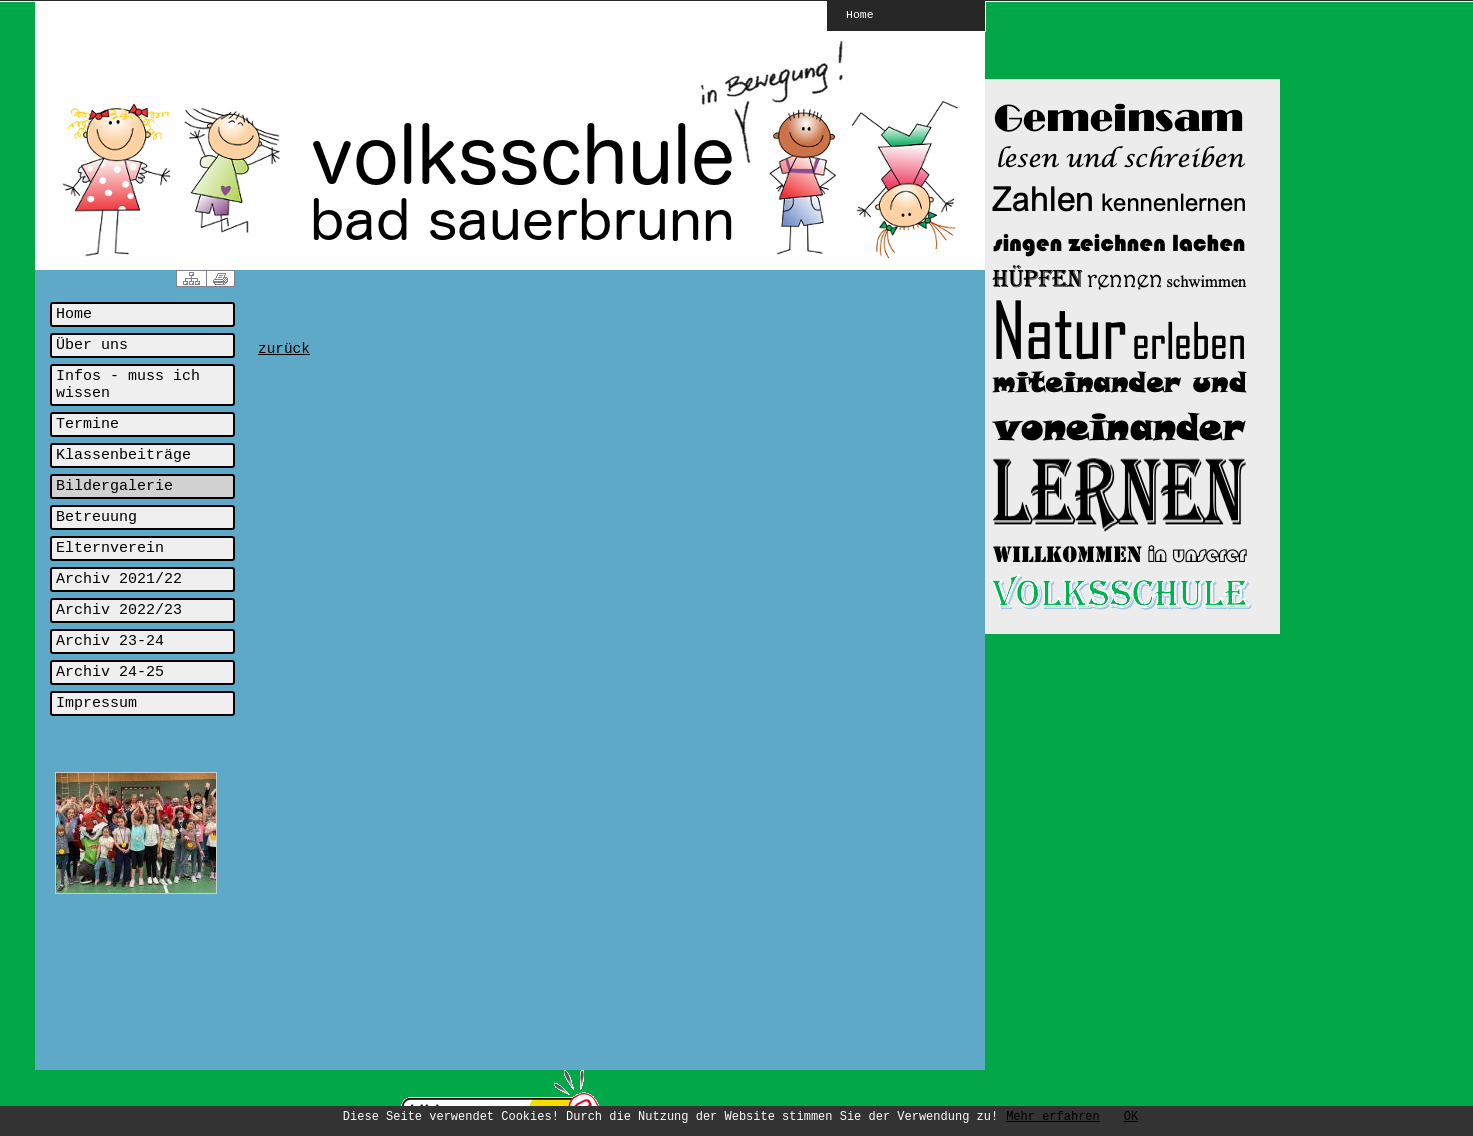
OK (1131, 1117)
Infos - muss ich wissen (128, 385)
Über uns (92, 345)
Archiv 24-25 (110, 672)
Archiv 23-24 (110, 641)
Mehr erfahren (1053, 1117)
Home (860, 14)
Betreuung (96, 517)
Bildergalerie (114, 486)
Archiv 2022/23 (119, 610)
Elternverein (110, 548)
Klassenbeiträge (123, 455)
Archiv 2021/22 (119, 579)
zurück (284, 349)
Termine (87, 424)
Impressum (96, 703)
